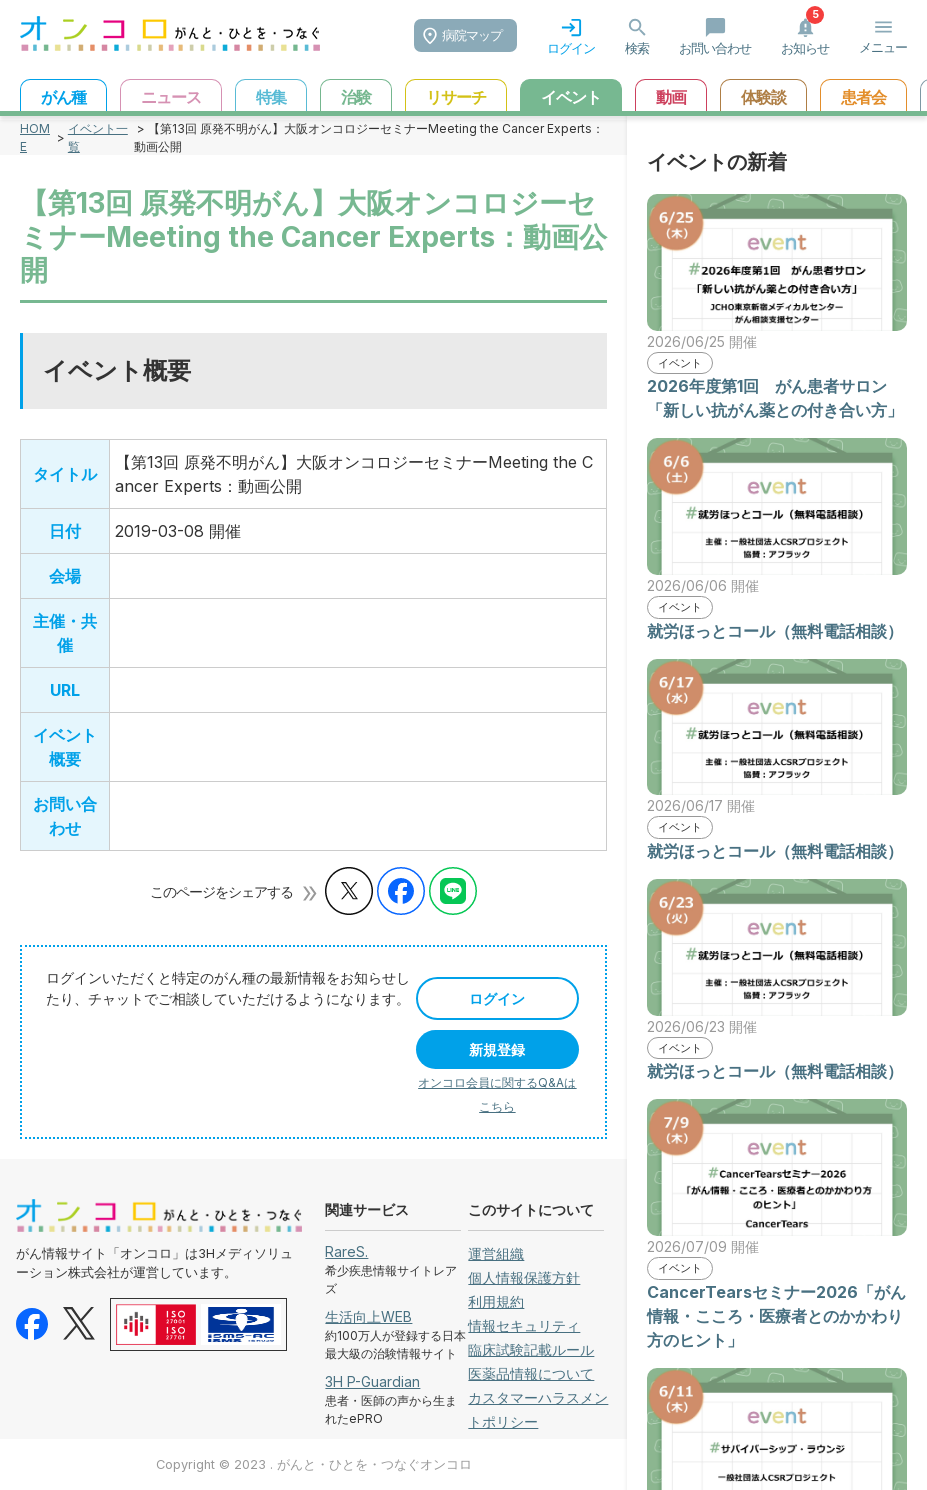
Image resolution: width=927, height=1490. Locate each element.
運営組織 (496, 1253)
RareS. (346, 1251)
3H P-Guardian (372, 1381)
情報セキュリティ (524, 1325)
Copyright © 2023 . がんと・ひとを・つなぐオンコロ (314, 1464)
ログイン (497, 998)
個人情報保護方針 (524, 1277)
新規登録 (497, 1049)
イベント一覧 (98, 137)
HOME (35, 137)
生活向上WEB (368, 1316)
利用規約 (496, 1301)
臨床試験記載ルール (531, 1349)
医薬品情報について (531, 1373)
